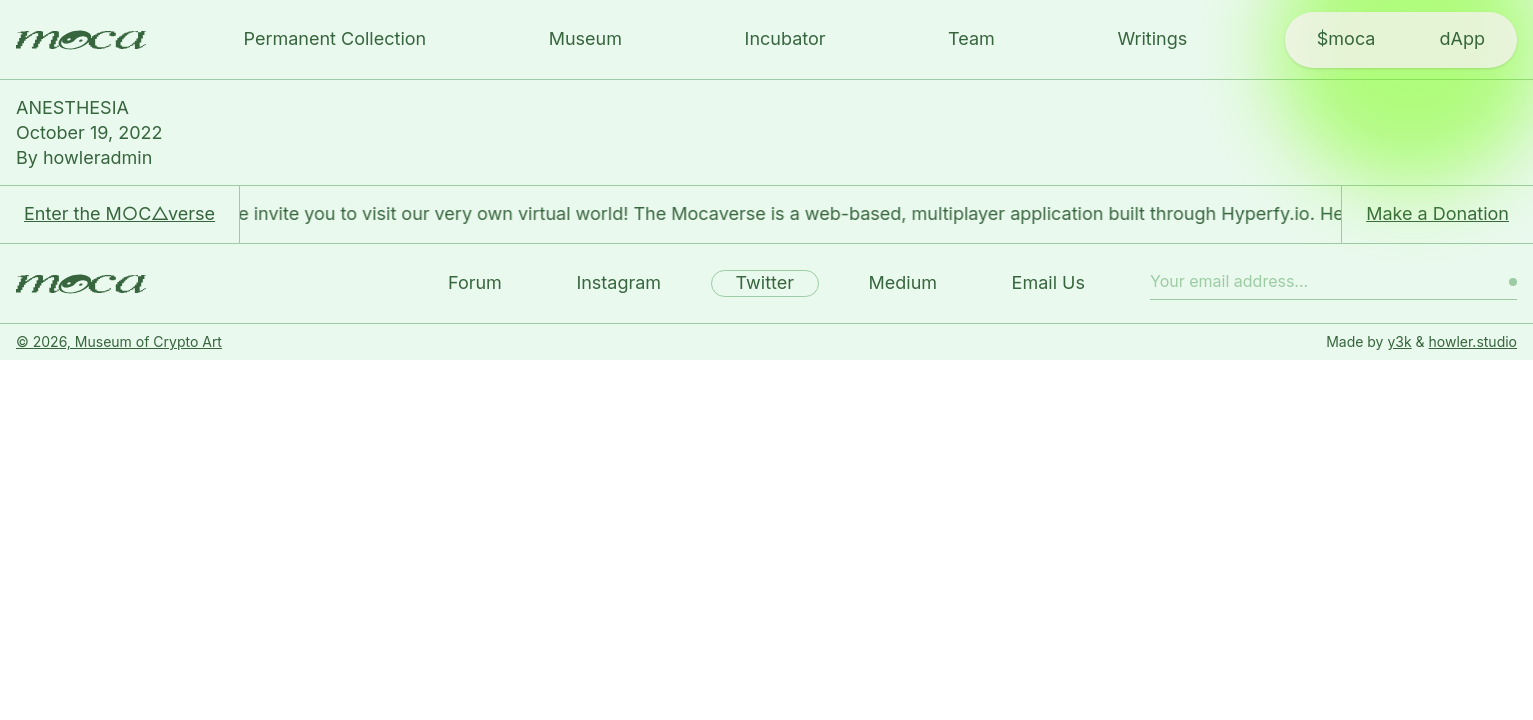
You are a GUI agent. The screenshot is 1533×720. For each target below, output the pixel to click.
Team (971, 38)
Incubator (785, 38)
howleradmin (97, 157)
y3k (1399, 341)
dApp (1461, 38)
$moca (1346, 38)
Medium (903, 282)
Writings (1152, 38)
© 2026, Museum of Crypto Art (119, 341)
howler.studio (1473, 341)
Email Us (1048, 282)
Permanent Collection (335, 38)
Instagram (618, 282)
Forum (475, 282)
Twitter (765, 282)
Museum (585, 38)
